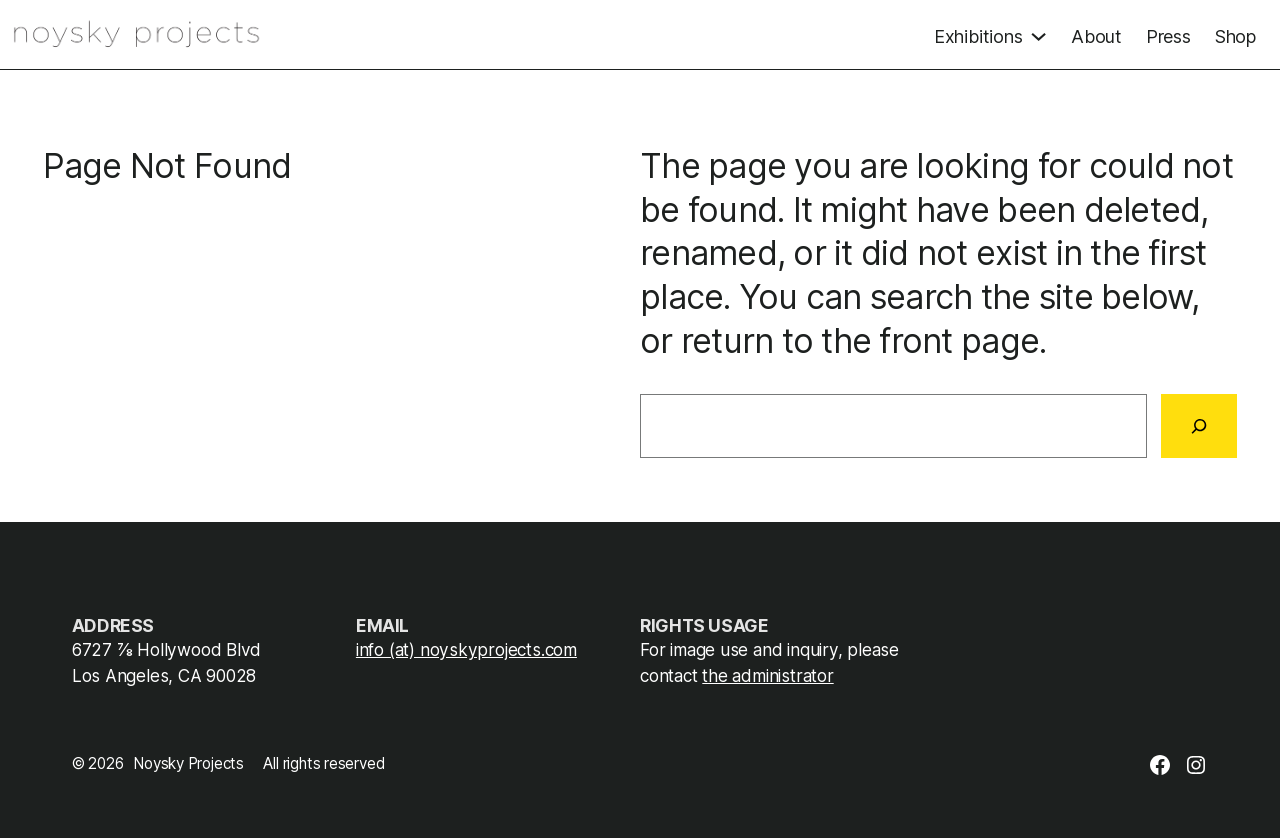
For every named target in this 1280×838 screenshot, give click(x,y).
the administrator (767, 675)
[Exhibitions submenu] (990, 34)
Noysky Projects (188, 763)
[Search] (1199, 425)
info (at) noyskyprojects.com (466, 649)
